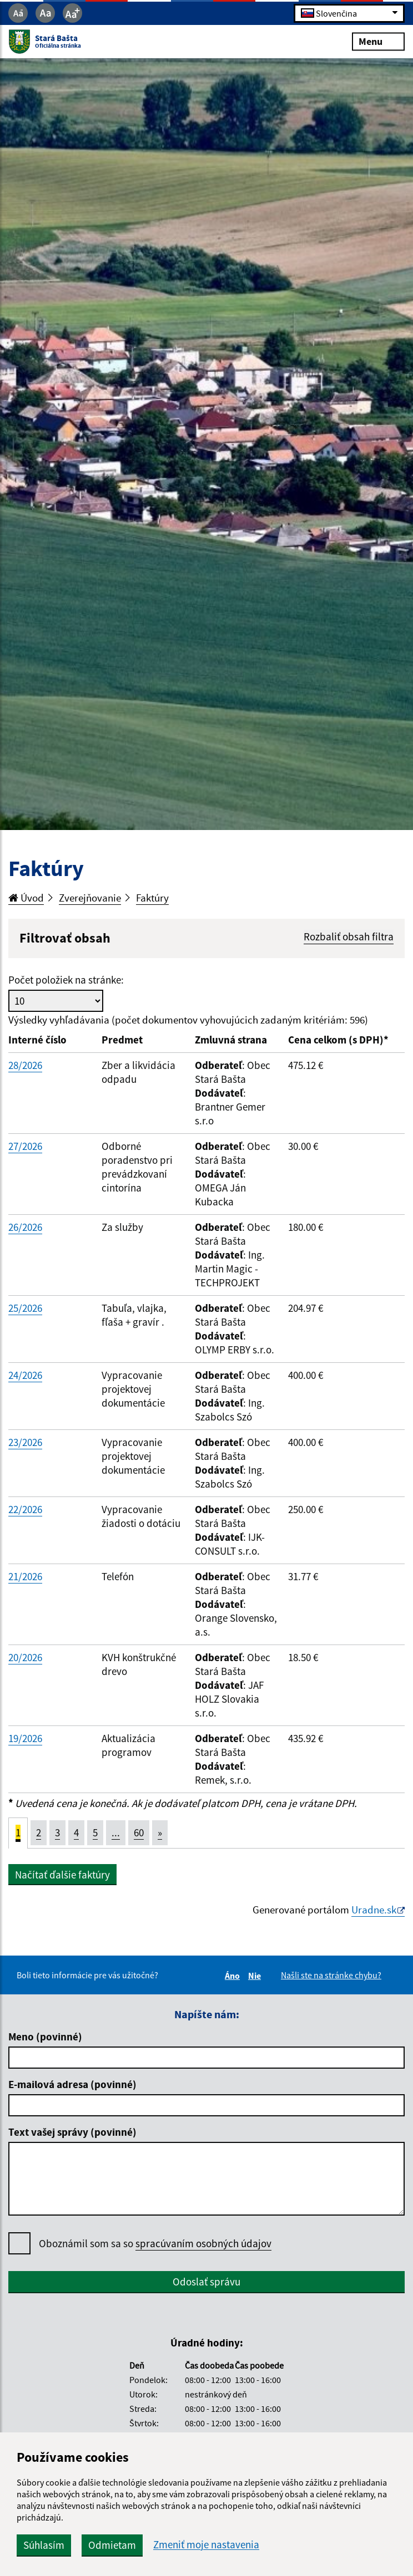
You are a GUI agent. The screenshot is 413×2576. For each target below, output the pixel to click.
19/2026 (25, 1738)
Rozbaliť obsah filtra (349, 936)
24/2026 (25, 1375)
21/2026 (25, 1576)
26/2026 (25, 1227)
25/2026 (25, 1308)
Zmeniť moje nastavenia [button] (206, 2544)
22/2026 (25, 1509)
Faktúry (152, 897)
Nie (256, 1975)
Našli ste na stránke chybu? (331, 1975)
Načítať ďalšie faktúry (62, 1874)
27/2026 (25, 1146)
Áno (234, 1975)
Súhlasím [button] (43, 2545)
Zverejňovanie (90, 897)
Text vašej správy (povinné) (72, 2132)
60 (139, 1832)
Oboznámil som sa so (155, 2244)
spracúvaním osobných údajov (203, 2243)
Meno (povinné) (45, 2036)
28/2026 (25, 1065)
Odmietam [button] (112, 2545)
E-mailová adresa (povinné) (72, 2084)
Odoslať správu (206, 2281)
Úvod (26, 897)
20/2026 (25, 1657)
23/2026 (25, 1442)
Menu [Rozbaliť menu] (378, 41)
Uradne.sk (373, 1909)
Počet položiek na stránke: (66, 979)
